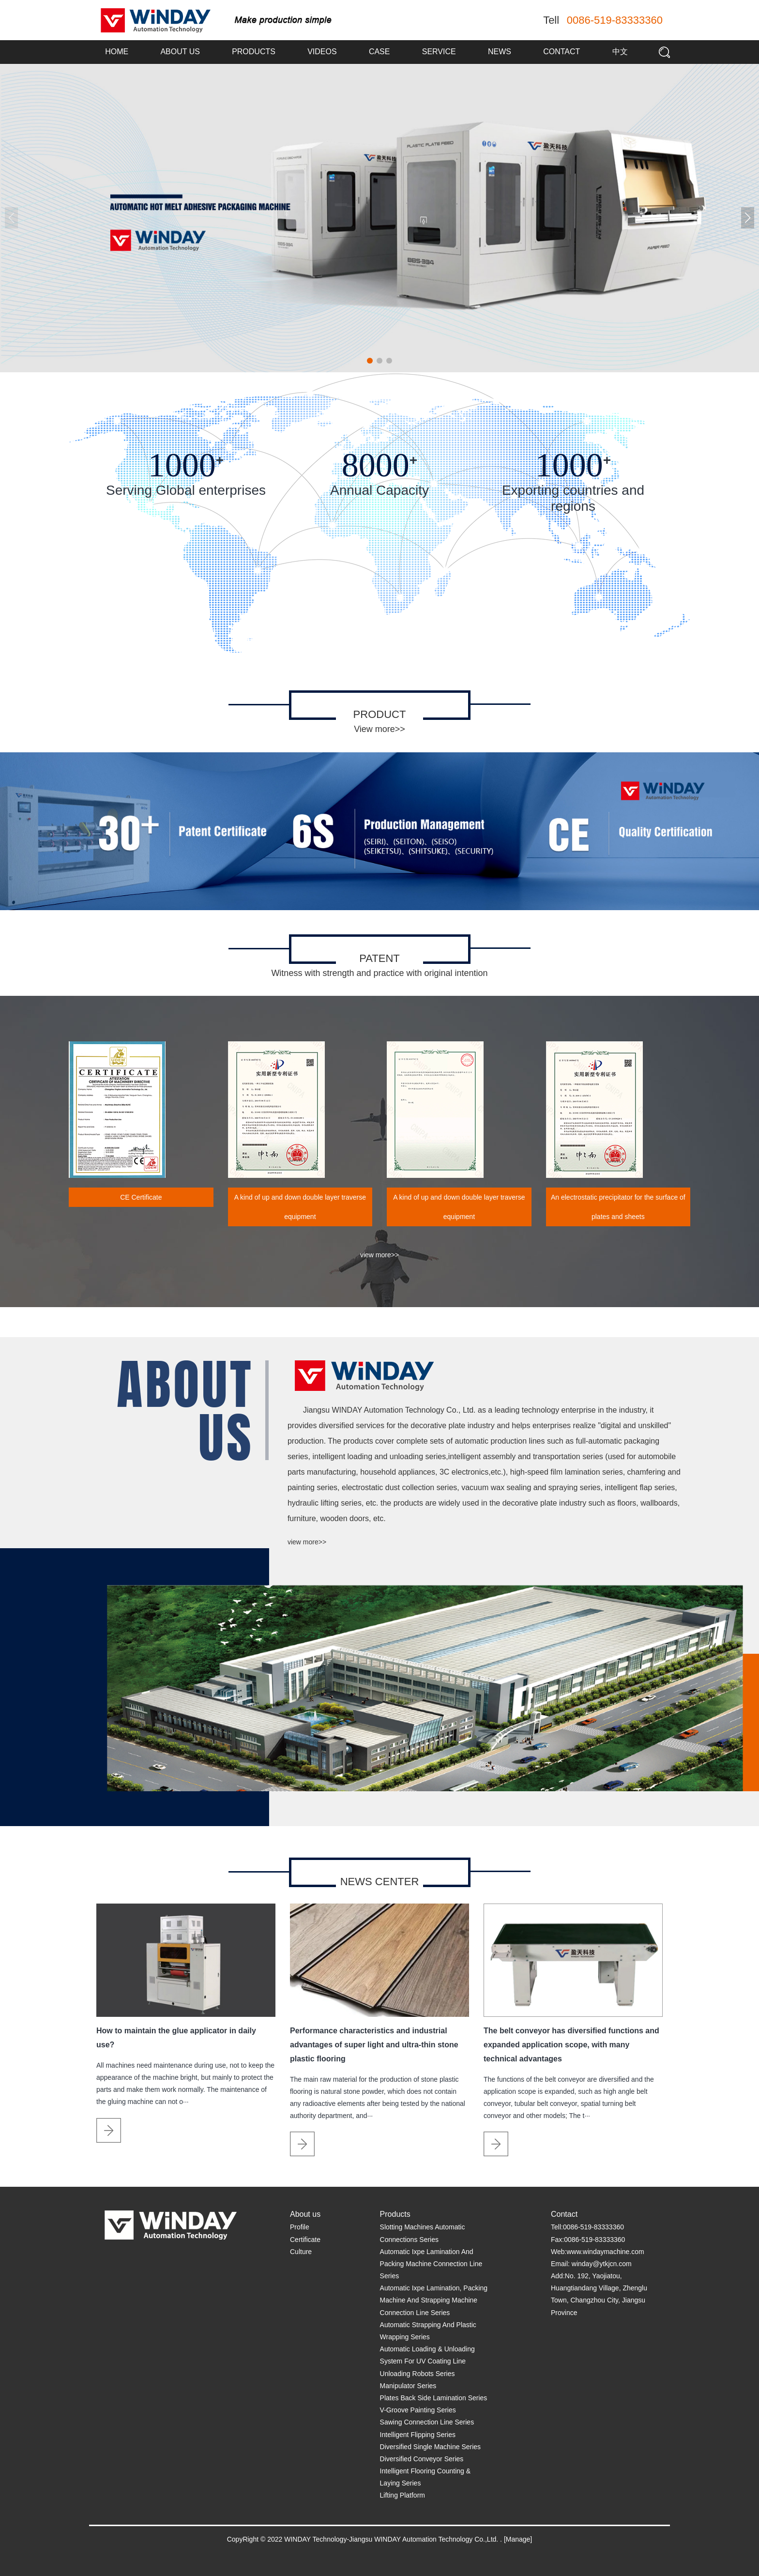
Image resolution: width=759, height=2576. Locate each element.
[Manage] (518, 2539)
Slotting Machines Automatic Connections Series (422, 2233)
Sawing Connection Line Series (427, 2422)
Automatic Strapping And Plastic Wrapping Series (428, 2331)
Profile (299, 2227)
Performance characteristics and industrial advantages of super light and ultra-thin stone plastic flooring (374, 2045)
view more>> (379, 1255)
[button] (747, 218)
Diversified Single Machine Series (430, 2447)
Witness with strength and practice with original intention (379, 973)
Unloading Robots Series (417, 2374)
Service (439, 51)
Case (379, 51)
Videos (321, 51)
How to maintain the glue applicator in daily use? (176, 2038)
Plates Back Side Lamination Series (433, 2398)
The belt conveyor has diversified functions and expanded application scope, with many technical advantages (571, 2045)
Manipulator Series (408, 2386)
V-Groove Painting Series (418, 2410)
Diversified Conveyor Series (422, 2459)
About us (180, 51)
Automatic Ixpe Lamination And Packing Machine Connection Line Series (431, 2264)
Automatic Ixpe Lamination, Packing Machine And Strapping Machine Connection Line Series (434, 2300)
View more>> (379, 729)
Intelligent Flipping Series (417, 2435)
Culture (301, 2252)
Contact (561, 51)
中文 (620, 51)
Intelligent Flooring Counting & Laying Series (425, 2477)
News (499, 51)
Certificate (305, 2239)
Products (253, 51)
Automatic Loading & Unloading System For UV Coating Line (427, 2355)
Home (116, 51)
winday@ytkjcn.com (602, 2264)
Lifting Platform (402, 2495)
